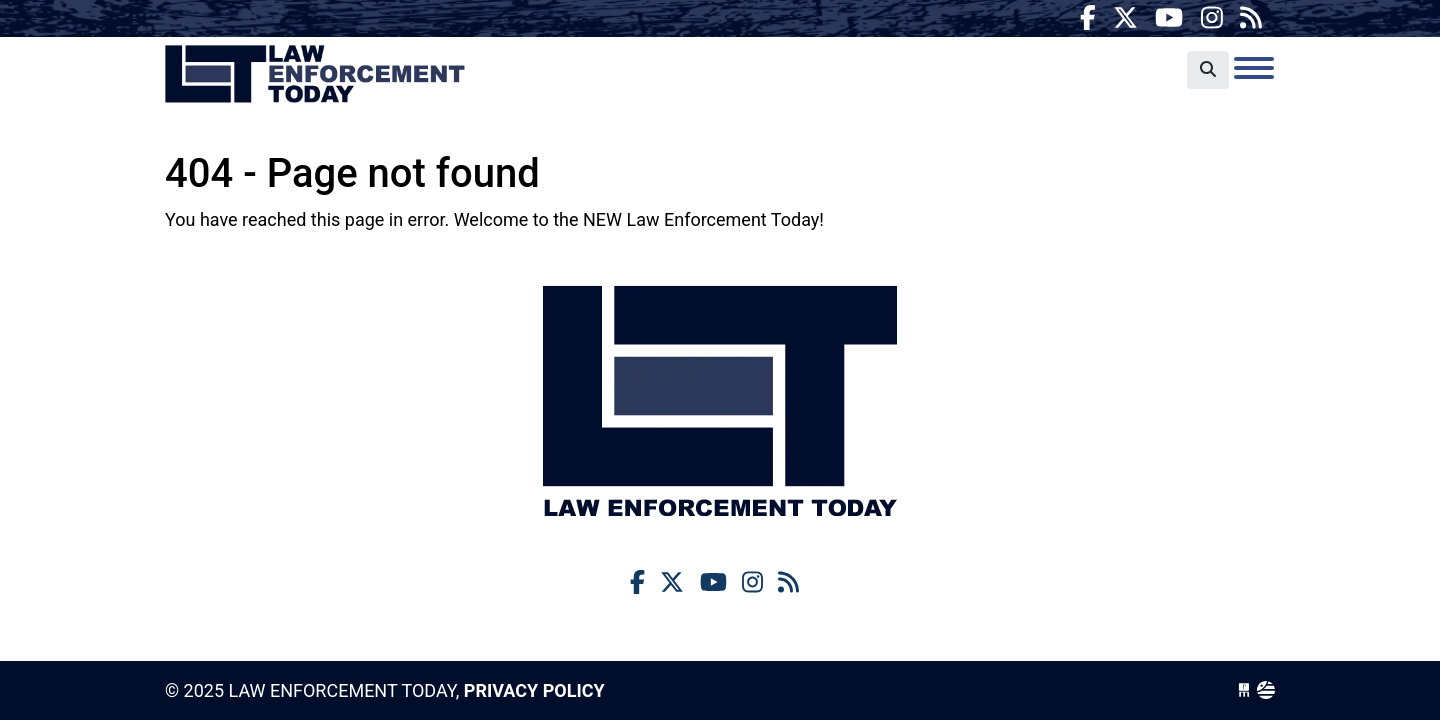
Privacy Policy (534, 690)
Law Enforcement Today (315, 75)
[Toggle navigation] (1254, 68)
